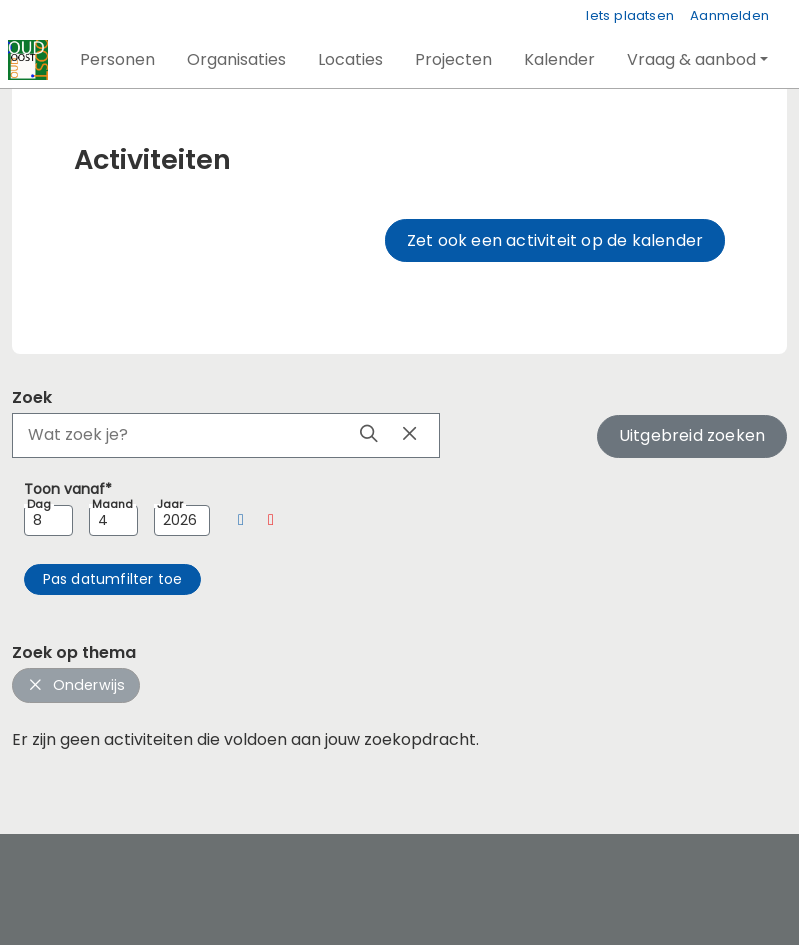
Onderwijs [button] (76, 685)
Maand (112, 504)
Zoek (32, 397)
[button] (117, 60)
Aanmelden (729, 15)
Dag (39, 504)
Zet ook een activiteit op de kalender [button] (555, 240)
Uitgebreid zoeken (692, 435)
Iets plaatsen (630, 15)
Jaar (170, 504)
